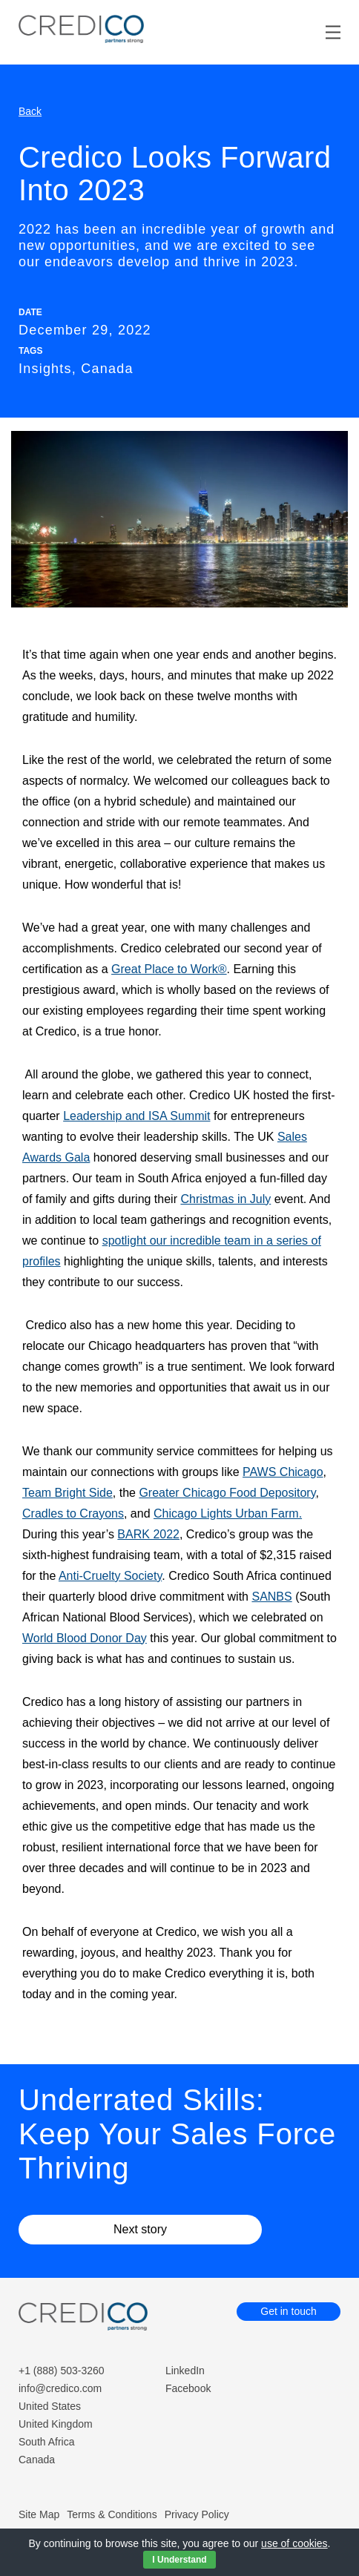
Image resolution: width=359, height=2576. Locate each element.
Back (30, 111)
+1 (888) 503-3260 (62, 2370)
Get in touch (288, 2311)
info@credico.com (60, 2388)
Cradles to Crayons (73, 1513)
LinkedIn (185, 2370)
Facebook (188, 2388)
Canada (37, 2459)
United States (50, 2406)
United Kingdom (56, 2424)
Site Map (39, 2514)
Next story (140, 2229)
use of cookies (294, 2543)
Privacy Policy (197, 2514)
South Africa (47, 2442)
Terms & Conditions (112, 2514)
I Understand (179, 2559)
